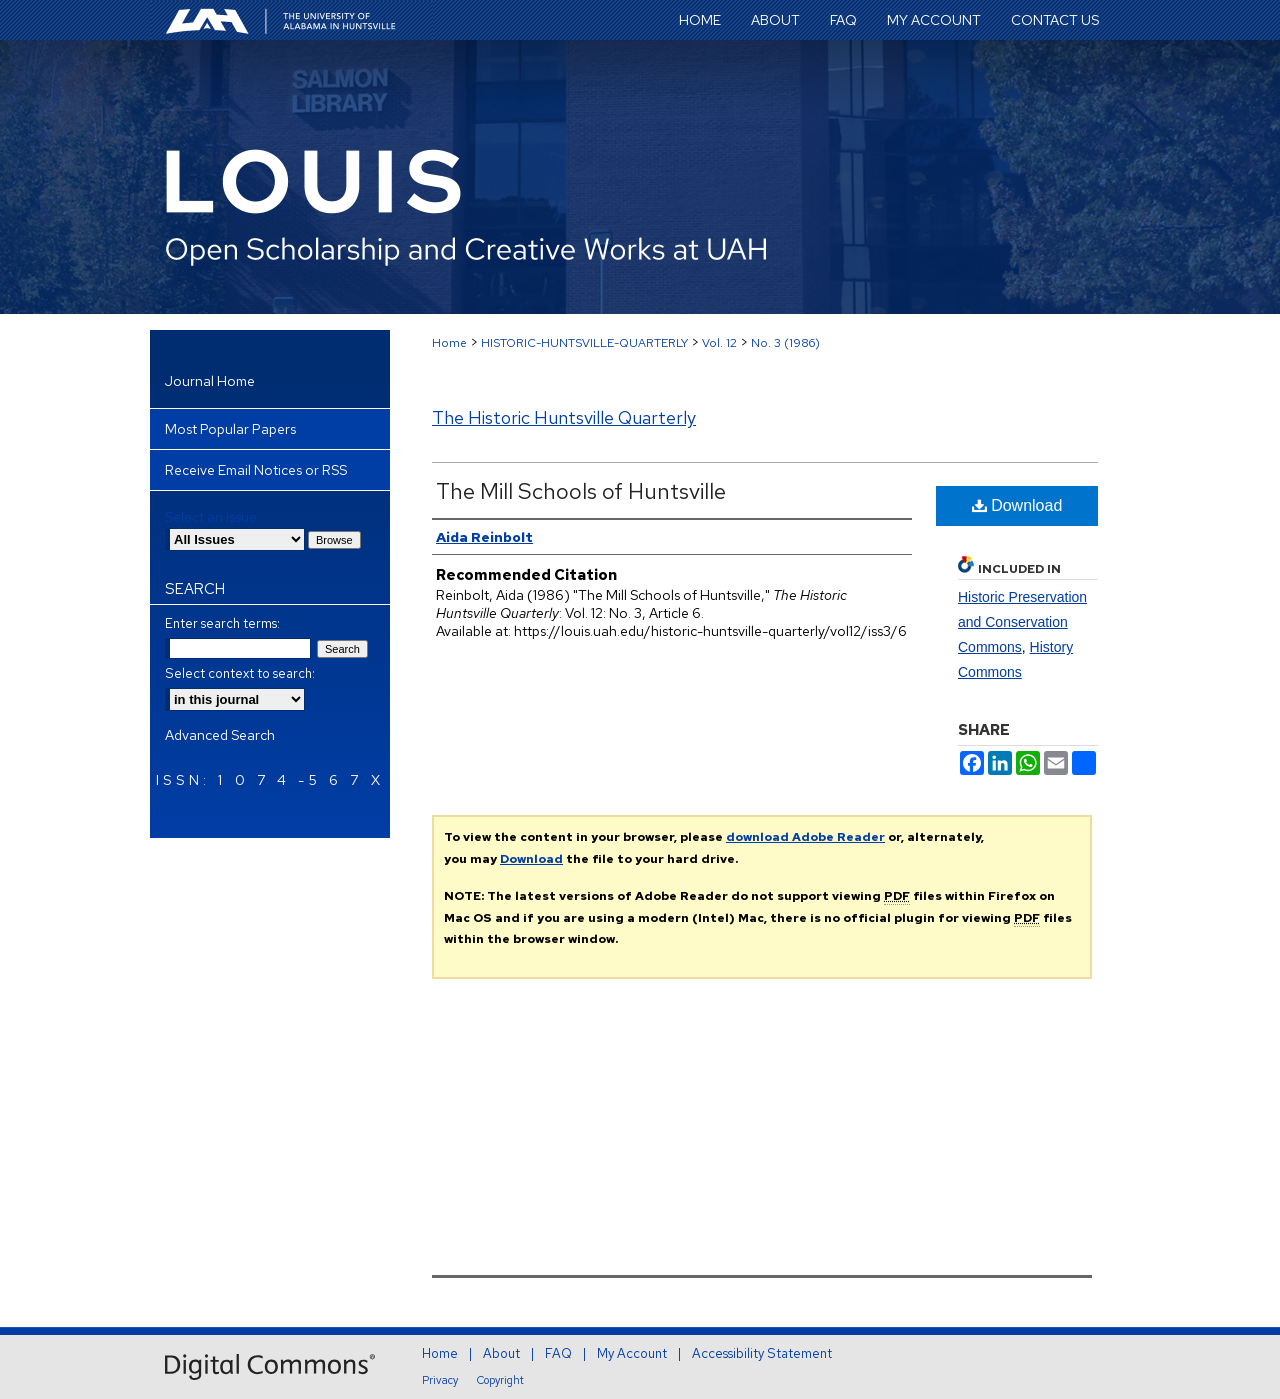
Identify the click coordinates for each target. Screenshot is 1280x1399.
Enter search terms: (222, 623)
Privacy (440, 1380)
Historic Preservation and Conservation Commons (1022, 622)
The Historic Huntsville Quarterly (564, 417)
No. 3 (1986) (785, 343)
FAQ (558, 1353)
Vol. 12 (719, 343)
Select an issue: (212, 517)
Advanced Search (220, 735)
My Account (632, 1353)
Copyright (500, 1380)
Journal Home (210, 381)
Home (449, 343)
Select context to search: (240, 673)
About (501, 1353)
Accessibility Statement (762, 1353)
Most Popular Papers (230, 429)
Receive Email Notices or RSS (256, 470)
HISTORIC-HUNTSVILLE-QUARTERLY (584, 343)
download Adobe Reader (805, 837)
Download (1017, 505)
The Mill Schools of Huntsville (581, 491)
